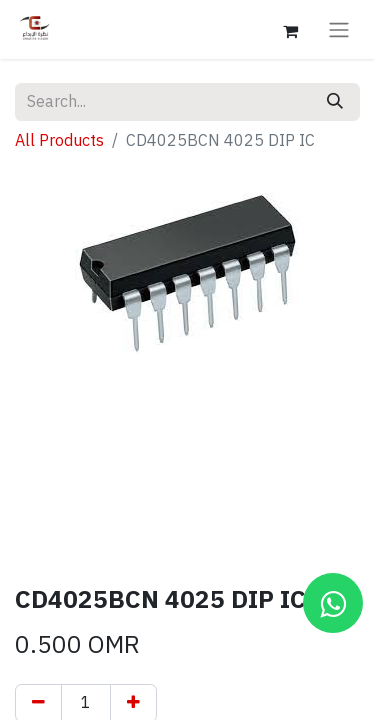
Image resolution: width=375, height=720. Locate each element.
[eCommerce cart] (290, 29)
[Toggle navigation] (339, 29)
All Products (59, 141)
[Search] (335, 102)
